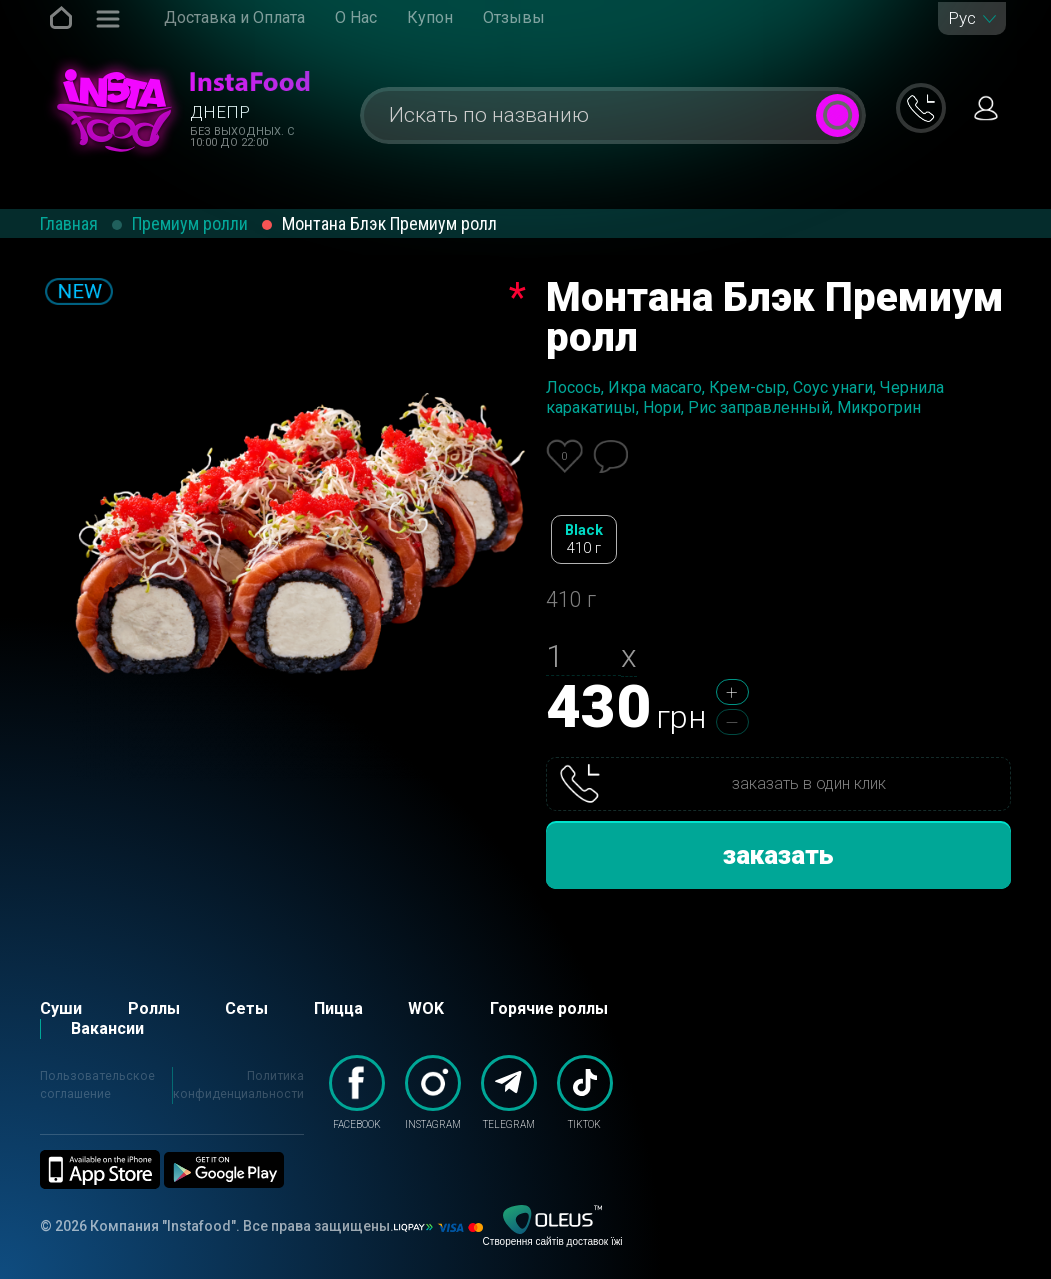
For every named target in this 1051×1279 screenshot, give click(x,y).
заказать (778, 855)
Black (584, 539)
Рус (962, 18)
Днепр (220, 112)
